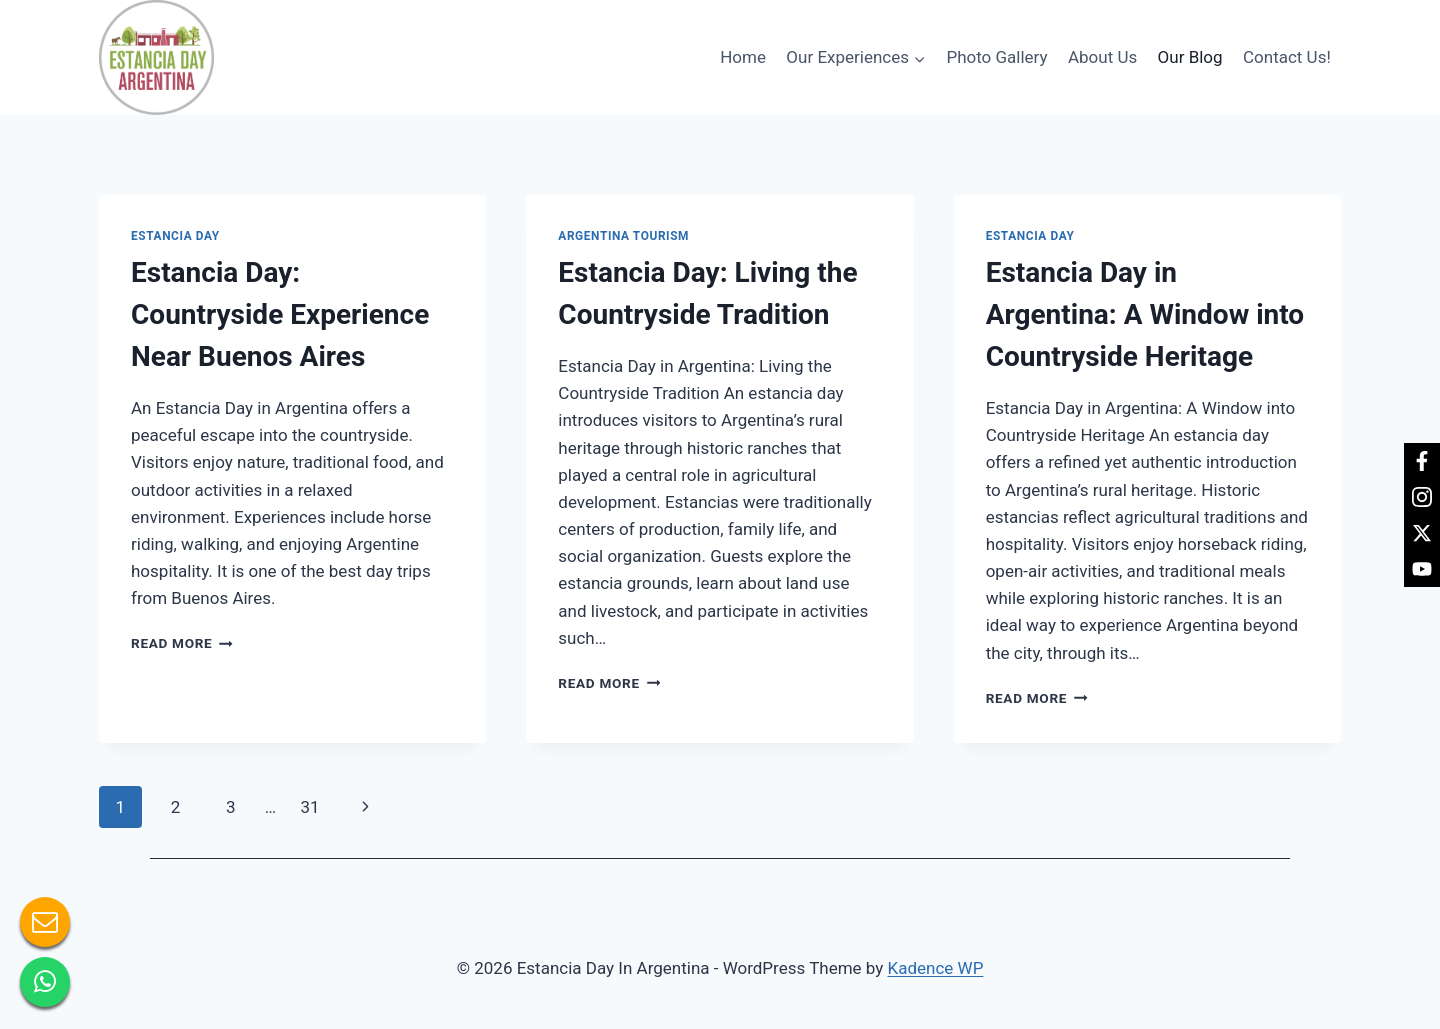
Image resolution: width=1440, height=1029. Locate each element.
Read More (182, 643)
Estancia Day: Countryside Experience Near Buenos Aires (280, 314)
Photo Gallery (996, 57)
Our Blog (1190, 57)
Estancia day (175, 236)
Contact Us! (1287, 57)
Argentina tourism (623, 236)
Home (743, 57)
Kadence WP (936, 968)
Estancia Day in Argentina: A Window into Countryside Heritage (1145, 314)
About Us (1102, 57)
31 (309, 807)
